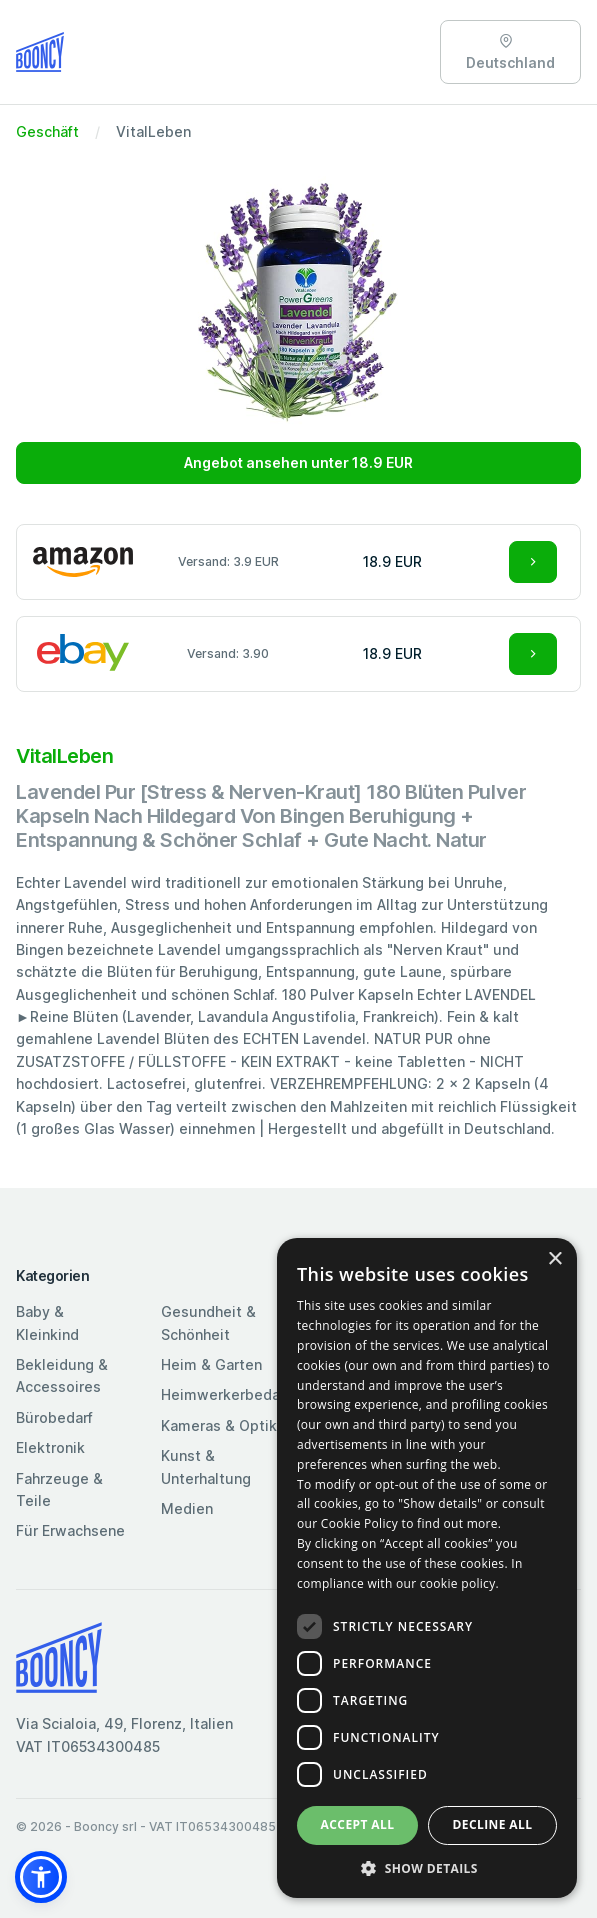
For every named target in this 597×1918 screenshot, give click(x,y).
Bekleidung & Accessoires (62, 1375)
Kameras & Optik (219, 1425)
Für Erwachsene (70, 1530)
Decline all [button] (493, 1824)
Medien (187, 1508)
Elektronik (50, 1447)
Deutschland (510, 52)
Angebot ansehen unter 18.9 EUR (298, 462)
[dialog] (427, 1568)
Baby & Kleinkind (47, 1322)
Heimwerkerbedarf (225, 1394)
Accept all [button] (358, 1824)
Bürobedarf (54, 1417)
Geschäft (47, 131)
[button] (41, 1877)
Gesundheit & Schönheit (208, 1322)
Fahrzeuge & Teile (59, 1489)
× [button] (554, 1259)
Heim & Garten (211, 1364)
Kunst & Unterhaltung (206, 1466)
